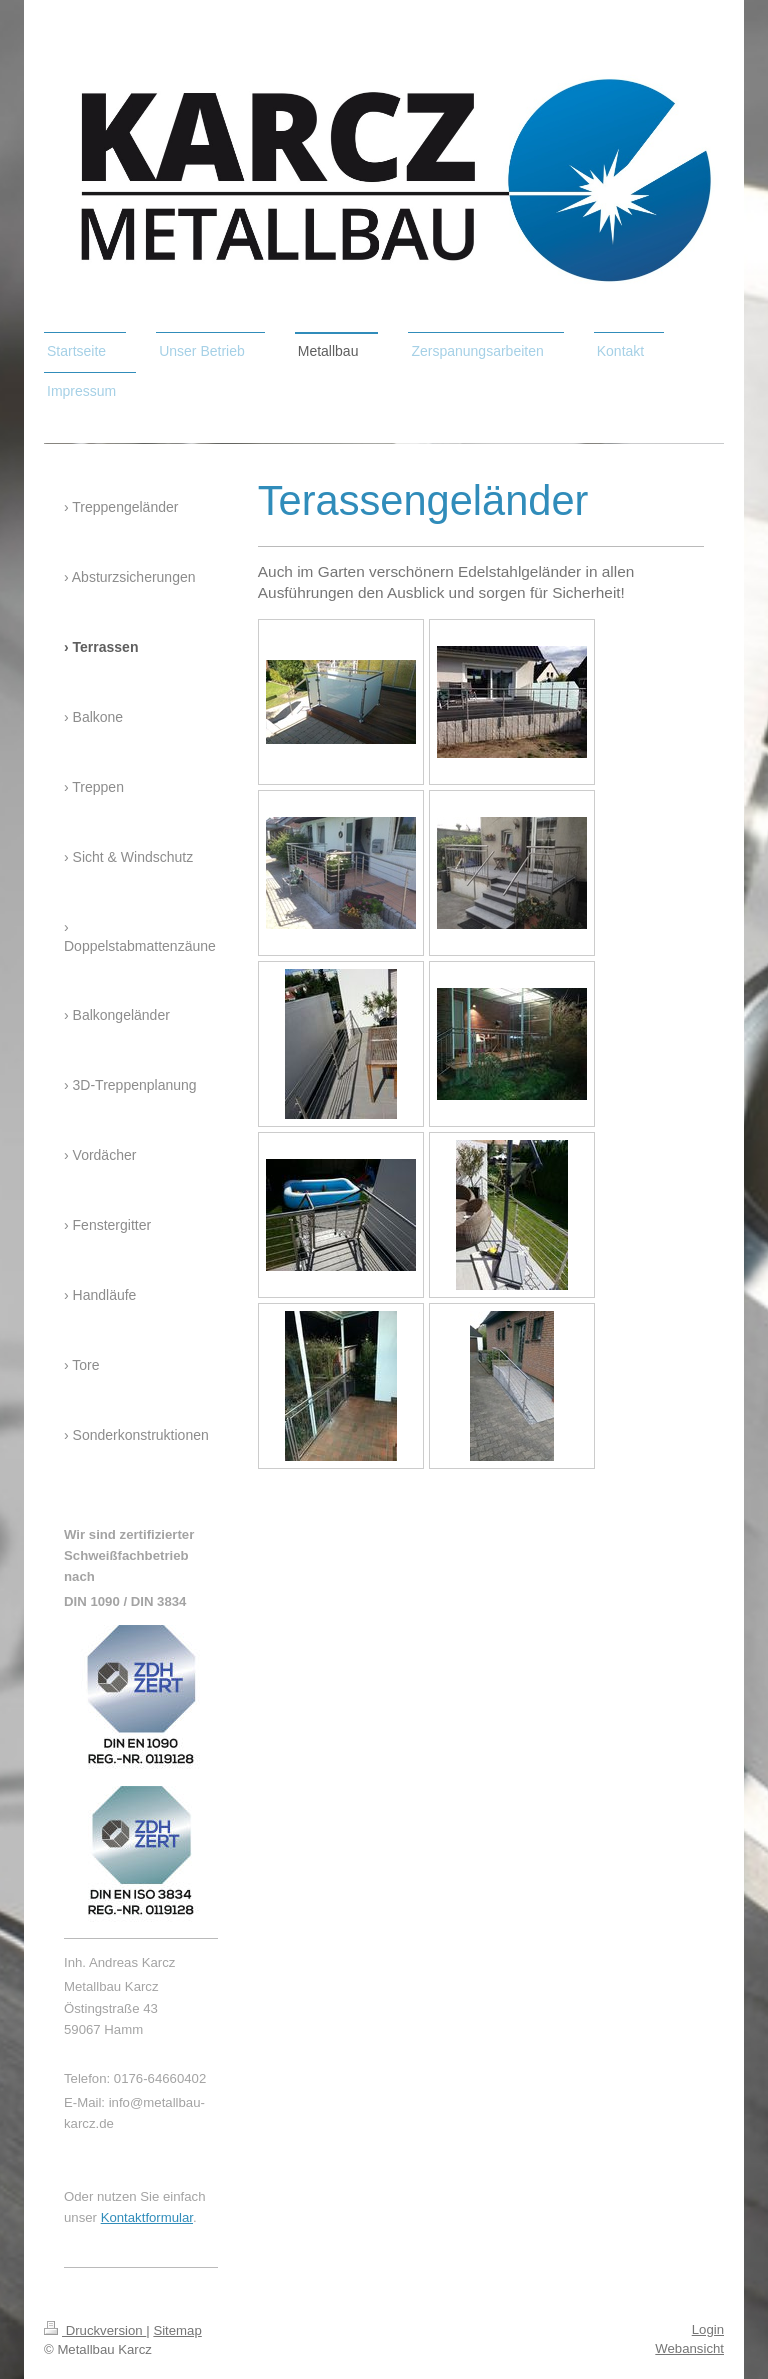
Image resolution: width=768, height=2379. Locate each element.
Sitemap (177, 2330)
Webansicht (689, 2348)
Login (708, 2329)
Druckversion (95, 2330)
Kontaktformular (147, 2217)
